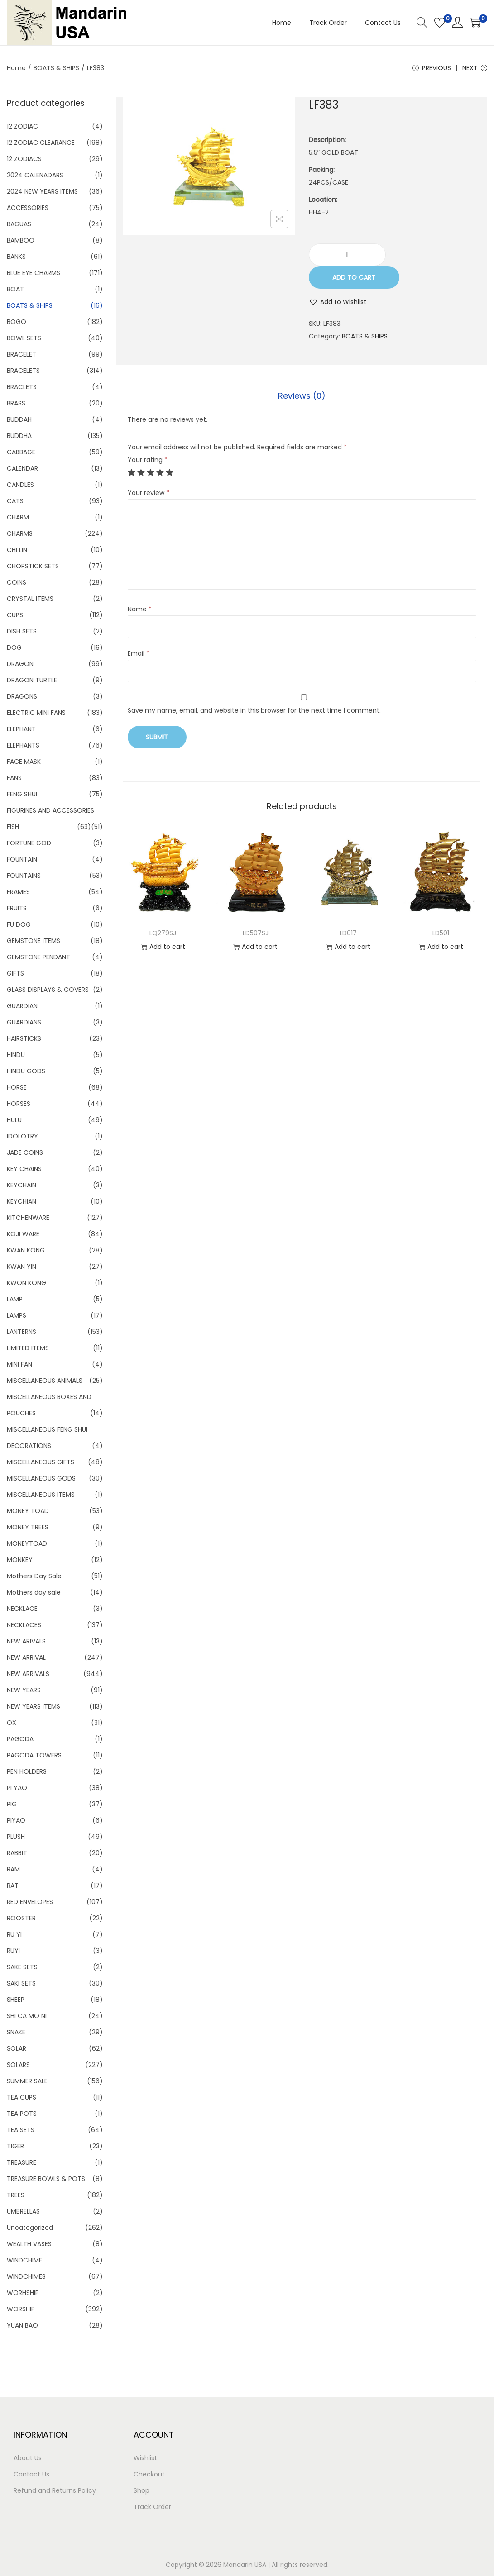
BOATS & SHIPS (56, 67)
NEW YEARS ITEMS (33, 1706)
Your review (148, 492)
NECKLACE (22, 1608)
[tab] (302, 396)
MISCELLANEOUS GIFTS (40, 1462)
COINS (16, 582)
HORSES (18, 1103)
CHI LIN (17, 549)
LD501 (440, 933)
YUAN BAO (22, 2325)
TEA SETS (20, 2129)
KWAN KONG (26, 1250)
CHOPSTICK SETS (33, 566)
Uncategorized (30, 2227)
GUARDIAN (22, 1005)
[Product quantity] (347, 254)
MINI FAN (19, 1364)
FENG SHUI (22, 794)
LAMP (15, 1299)
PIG (12, 1804)
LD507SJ (256, 933)
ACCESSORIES (27, 207)
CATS (15, 500)
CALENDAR (22, 468)
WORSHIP (21, 2309)
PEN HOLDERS (27, 1771)
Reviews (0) (302, 395)
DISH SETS (22, 631)
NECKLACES (24, 1624)
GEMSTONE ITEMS (33, 940)
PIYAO (16, 1820)
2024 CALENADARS (35, 175)
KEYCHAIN (21, 1185)
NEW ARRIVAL (26, 1657)
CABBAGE (21, 452)
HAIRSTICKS (24, 1038)
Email (138, 653)
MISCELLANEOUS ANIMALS (44, 1380)
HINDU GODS (26, 1071)
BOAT (15, 289)
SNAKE (16, 2032)
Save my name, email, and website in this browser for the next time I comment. (254, 710)
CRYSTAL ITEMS (30, 598)
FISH (13, 826)
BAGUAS (19, 224)
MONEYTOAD (27, 1543)
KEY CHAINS (24, 1168)
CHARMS (20, 533)
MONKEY (20, 1559)
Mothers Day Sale (34, 1576)
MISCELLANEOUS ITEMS (41, 1494)
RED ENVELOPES (30, 1901)
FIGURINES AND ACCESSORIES (50, 810)
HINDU (16, 1054)
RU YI (14, 1934)
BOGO (16, 321)
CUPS (15, 614)
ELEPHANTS (23, 745)
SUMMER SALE (27, 2081)
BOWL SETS (24, 338)
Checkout (149, 2474)
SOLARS (18, 2064)
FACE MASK (24, 761)
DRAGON (20, 663)
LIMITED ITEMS (28, 1347)
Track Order (152, 2506)
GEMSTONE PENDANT (38, 957)
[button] (337, 301)
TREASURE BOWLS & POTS (46, 2178)
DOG (14, 647)
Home (16, 67)
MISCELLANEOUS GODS (41, 1478)
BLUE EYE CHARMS (33, 272)
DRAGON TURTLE (32, 680)
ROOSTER (21, 1918)
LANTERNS (21, 1331)
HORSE (17, 1087)
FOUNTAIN (22, 859)
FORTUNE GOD (29, 843)
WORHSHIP (23, 2292)
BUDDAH (19, 419)
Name (140, 609)
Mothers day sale (34, 1592)
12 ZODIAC (22, 126)
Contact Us (31, 2474)
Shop (141, 2490)
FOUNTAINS (24, 875)
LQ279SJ (162, 933)
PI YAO (17, 1787)
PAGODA (20, 1738)
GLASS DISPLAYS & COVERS (48, 989)
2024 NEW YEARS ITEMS (42, 191)
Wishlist (145, 2457)
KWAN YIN (21, 1266)
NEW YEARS (24, 1690)
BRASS (16, 403)
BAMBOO (20, 240)
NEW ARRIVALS (28, 1673)
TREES (15, 2195)
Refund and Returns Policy (55, 2490)
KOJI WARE (23, 1233)
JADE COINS (25, 1152)
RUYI (13, 1950)
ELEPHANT (21, 728)
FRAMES (18, 891)
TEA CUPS (21, 2097)
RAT (13, 1885)
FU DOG (19, 924)
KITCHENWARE (28, 1217)
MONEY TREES (27, 1527)
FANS (14, 777)
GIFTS (15, 973)
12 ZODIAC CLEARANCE (41, 142)
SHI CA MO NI (27, 2015)
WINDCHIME (24, 2260)
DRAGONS (22, 696)
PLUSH (16, 1836)
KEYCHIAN (21, 1201)
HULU (14, 1119)
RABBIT (17, 1852)
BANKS (16, 256)
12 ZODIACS (24, 158)
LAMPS (16, 1315)
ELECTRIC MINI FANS (36, 712)
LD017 (348, 933)
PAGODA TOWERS (34, 1755)
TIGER (15, 2146)
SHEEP (15, 1999)
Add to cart (353, 277)
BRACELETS (23, 370)
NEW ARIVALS (26, 1641)
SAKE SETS (22, 1966)
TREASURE (21, 2162)
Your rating (148, 459)
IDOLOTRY (22, 1136)
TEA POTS (22, 2113)
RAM (13, 1869)
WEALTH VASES (29, 2243)
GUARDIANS (24, 1022)
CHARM (18, 517)
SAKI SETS (21, 1983)
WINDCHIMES (26, 2276)
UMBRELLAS (23, 2211)
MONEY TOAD (28, 1510)
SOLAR (16, 2048)
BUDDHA (19, 435)
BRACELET (21, 354)
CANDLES (20, 484)
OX (11, 1722)
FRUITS (17, 908)
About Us (28, 2457)
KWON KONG (26, 1282)
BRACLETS (22, 386)
